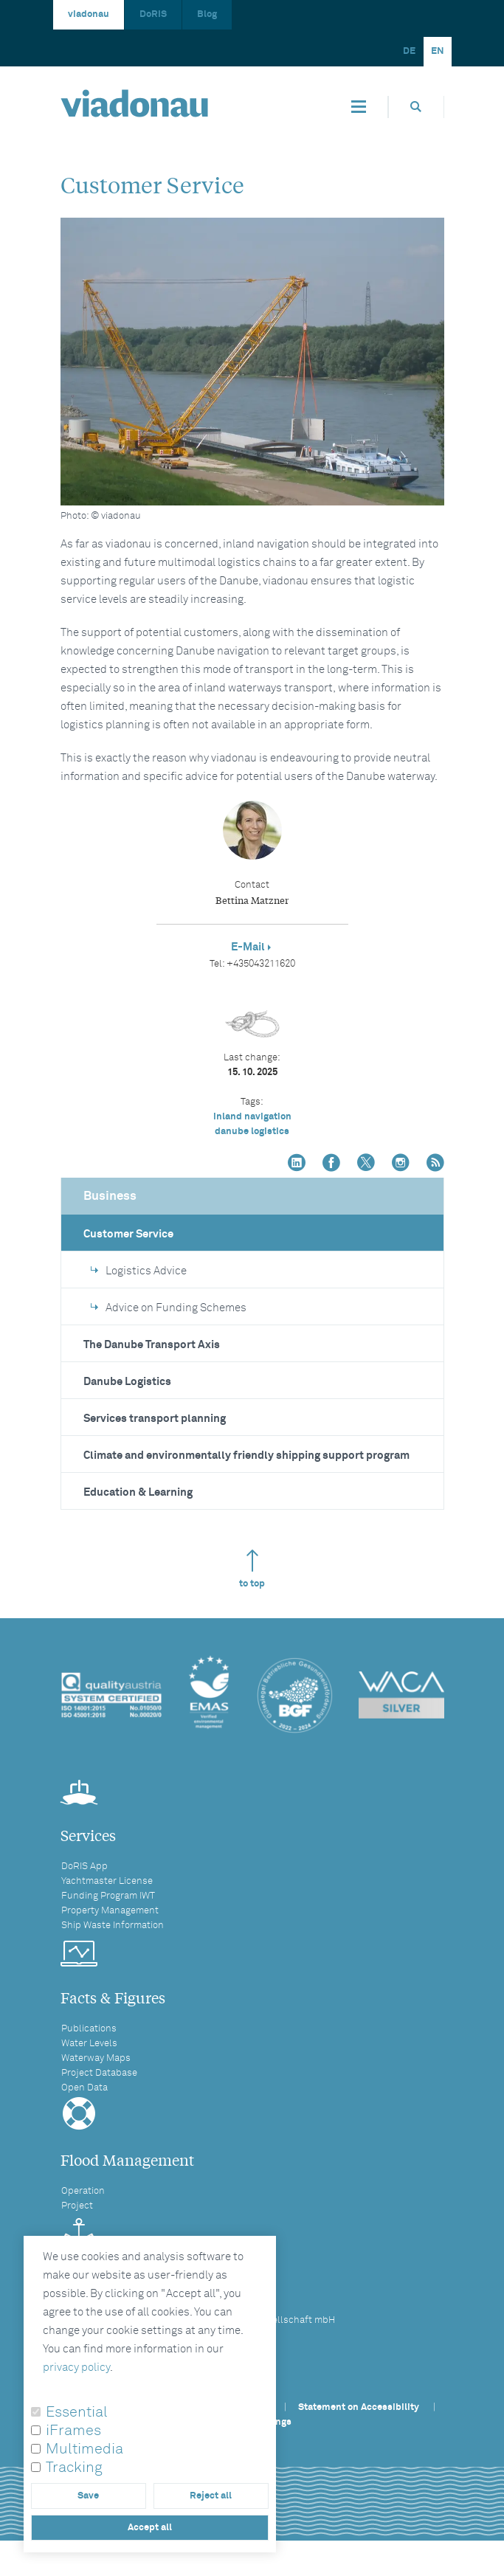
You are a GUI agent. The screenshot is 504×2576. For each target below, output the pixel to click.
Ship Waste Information (112, 1925)
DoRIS (153, 14)
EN (437, 51)
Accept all (150, 2527)
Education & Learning (138, 1492)
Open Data (84, 2088)
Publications (89, 2029)
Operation (83, 2191)
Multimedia (84, 2449)
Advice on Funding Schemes (168, 1307)
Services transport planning (154, 1418)
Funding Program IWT (108, 1896)
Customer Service (128, 1234)
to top (252, 1569)
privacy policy (76, 2367)
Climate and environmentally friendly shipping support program (246, 1455)
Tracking (74, 2467)
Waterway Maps (96, 2058)
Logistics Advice (139, 1271)
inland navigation (252, 1117)
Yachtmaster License (107, 1881)
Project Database (99, 2073)
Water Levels (89, 2043)
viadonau (88, 14)
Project (77, 2206)
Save (88, 2496)
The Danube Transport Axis (151, 1344)
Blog (207, 14)
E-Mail (248, 947)
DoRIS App (84, 1866)
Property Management (110, 1911)
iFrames (73, 2430)
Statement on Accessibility (358, 2407)
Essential (77, 2412)
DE (409, 51)
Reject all (211, 2496)
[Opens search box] (416, 106)
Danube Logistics (127, 1381)
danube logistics (252, 1131)
